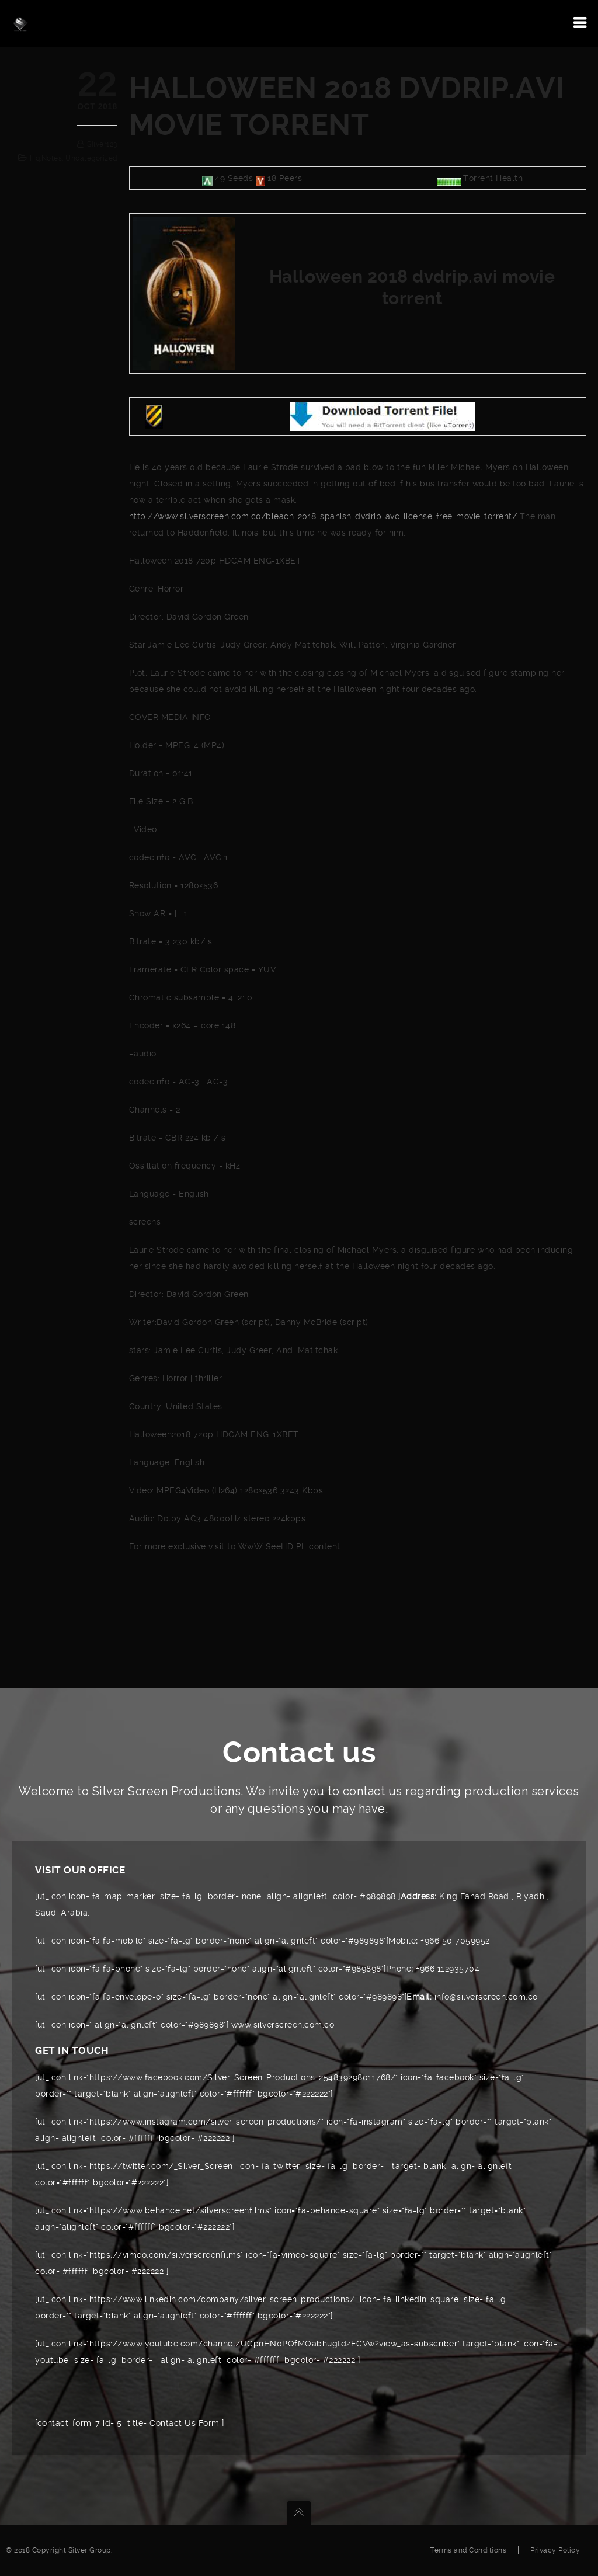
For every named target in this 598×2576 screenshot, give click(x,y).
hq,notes (46, 158)
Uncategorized (91, 158)
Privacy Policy (555, 2550)
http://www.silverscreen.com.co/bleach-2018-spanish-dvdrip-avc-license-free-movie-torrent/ (323, 516)
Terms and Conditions (468, 2550)
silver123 (102, 144)
